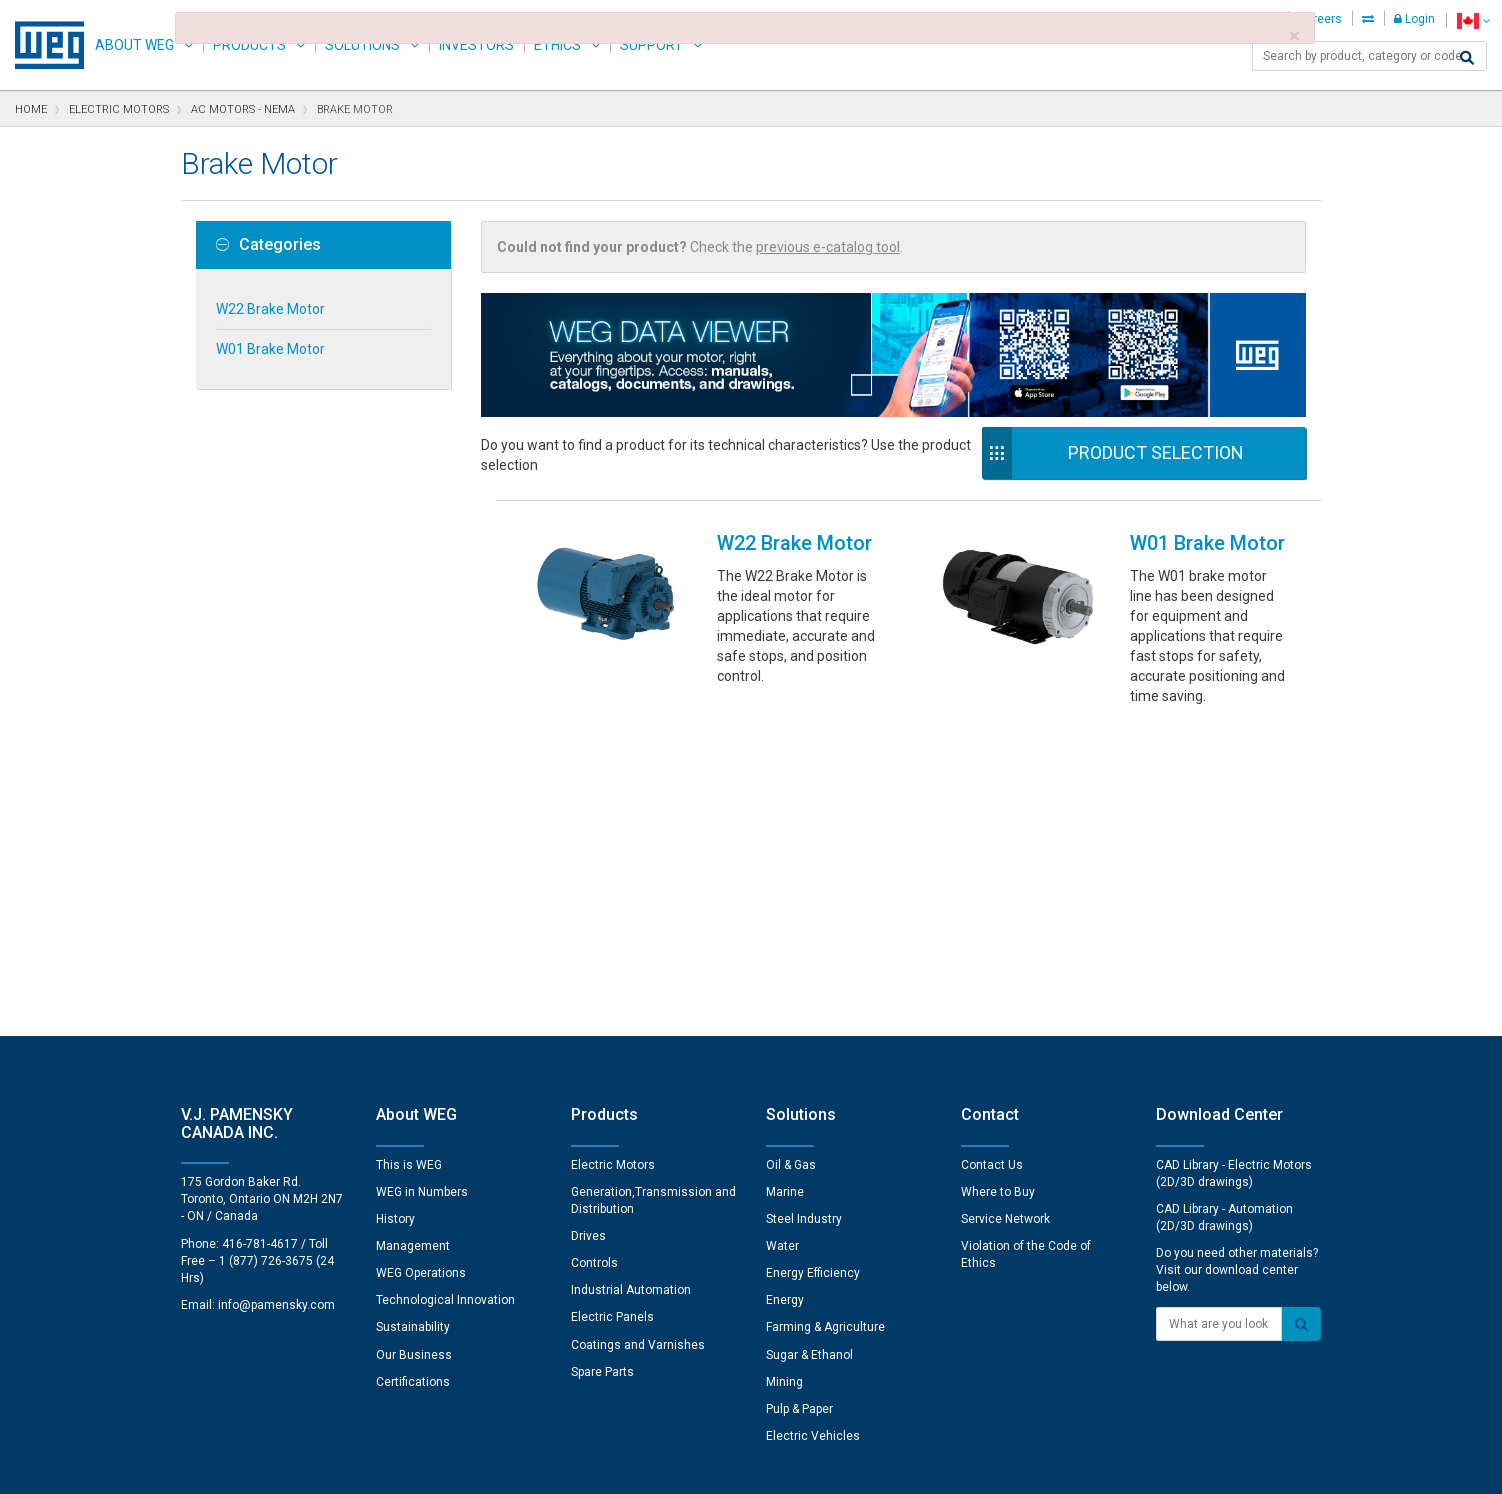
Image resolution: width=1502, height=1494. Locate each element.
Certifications (413, 1077)
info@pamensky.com (276, 1000)
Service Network (1005, 914)
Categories (268, 245)
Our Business (414, 1050)
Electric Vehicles (813, 1131)
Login (1414, 19)
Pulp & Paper (799, 1104)
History (395, 914)
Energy (785, 995)
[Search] (1467, 58)
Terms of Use (736, 1465)
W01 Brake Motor (270, 349)
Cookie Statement (625, 1465)
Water (782, 941)
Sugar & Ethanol (809, 1050)
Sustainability (413, 1022)
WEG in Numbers (422, 887)
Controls (594, 958)
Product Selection (1156, 452)
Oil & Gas (791, 860)
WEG (42, 45)
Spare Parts (602, 1067)
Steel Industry (804, 914)
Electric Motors (613, 860)
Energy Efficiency (813, 968)
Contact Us (992, 860)
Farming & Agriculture (825, 1022)
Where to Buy (998, 887)
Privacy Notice (510, 1465)
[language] (1473, 20)
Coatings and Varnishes (638, 1040)
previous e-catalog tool (828, 247)
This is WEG (409, 860)
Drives (588, 931)
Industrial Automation (631, 985)
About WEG (134, 45)
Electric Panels (612, 1012)
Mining (784, 1077)
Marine (785, 887)
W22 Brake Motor (270, 309)
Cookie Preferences (769, 1404)
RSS (803, 1465)
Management (413, 941)
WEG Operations (421, 968)
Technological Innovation (445, 995)
